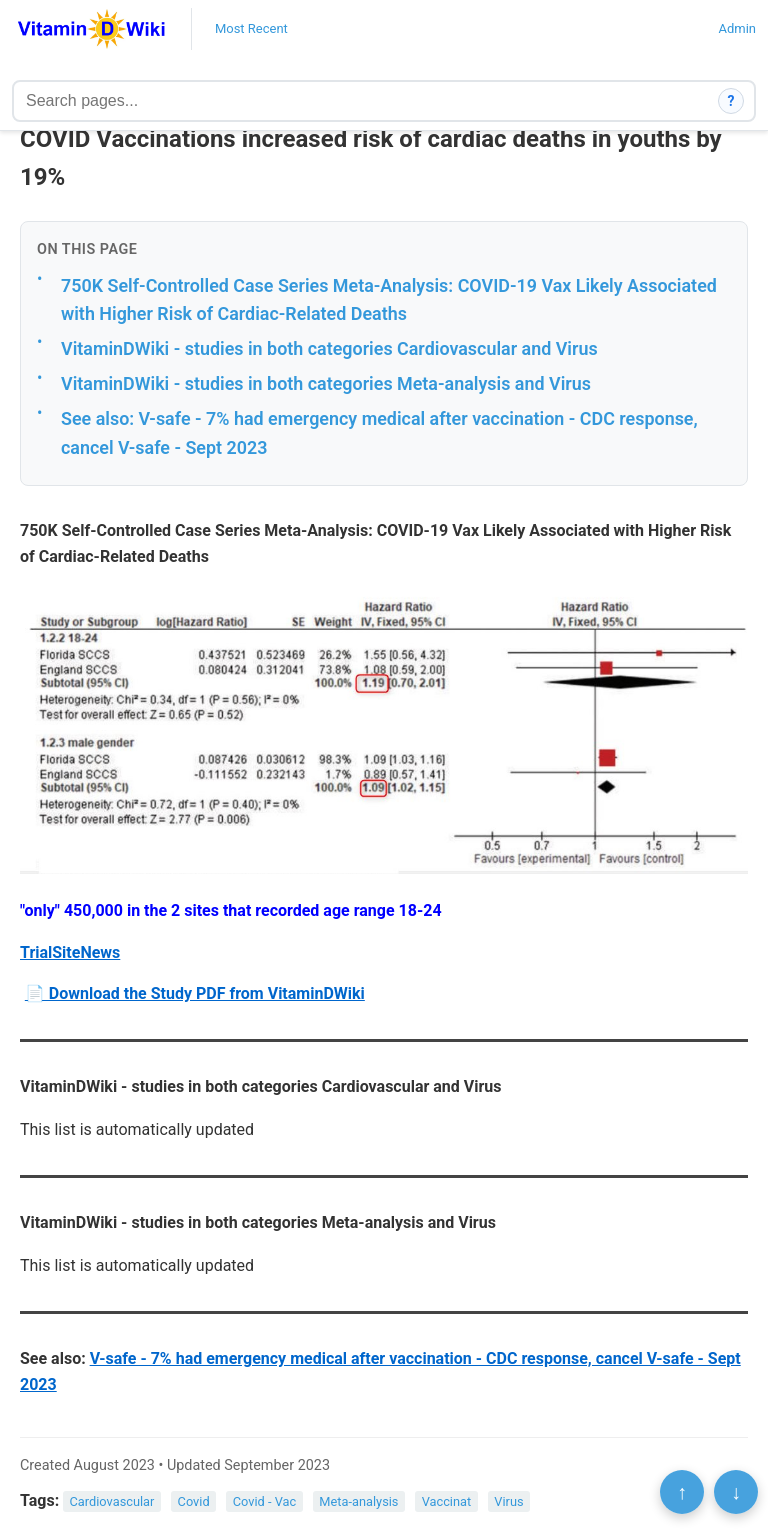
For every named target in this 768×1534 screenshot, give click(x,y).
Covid (194, 1501)
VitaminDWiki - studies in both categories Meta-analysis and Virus (326, 383)
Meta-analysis (358, 1501)
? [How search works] (731, 101)
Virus (508, 1501)
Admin (737, 28)
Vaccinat (447, 1501)
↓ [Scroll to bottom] (736, 1492)
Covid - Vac (264, 1501)
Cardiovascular (112, 1501)
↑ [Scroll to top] (682, 1492)
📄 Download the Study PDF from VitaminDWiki (195, 993)
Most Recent (251, 28)
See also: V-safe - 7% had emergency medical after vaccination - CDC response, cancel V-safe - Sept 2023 (379, 433)
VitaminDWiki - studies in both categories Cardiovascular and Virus (329, 348)
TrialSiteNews (70, 952)
